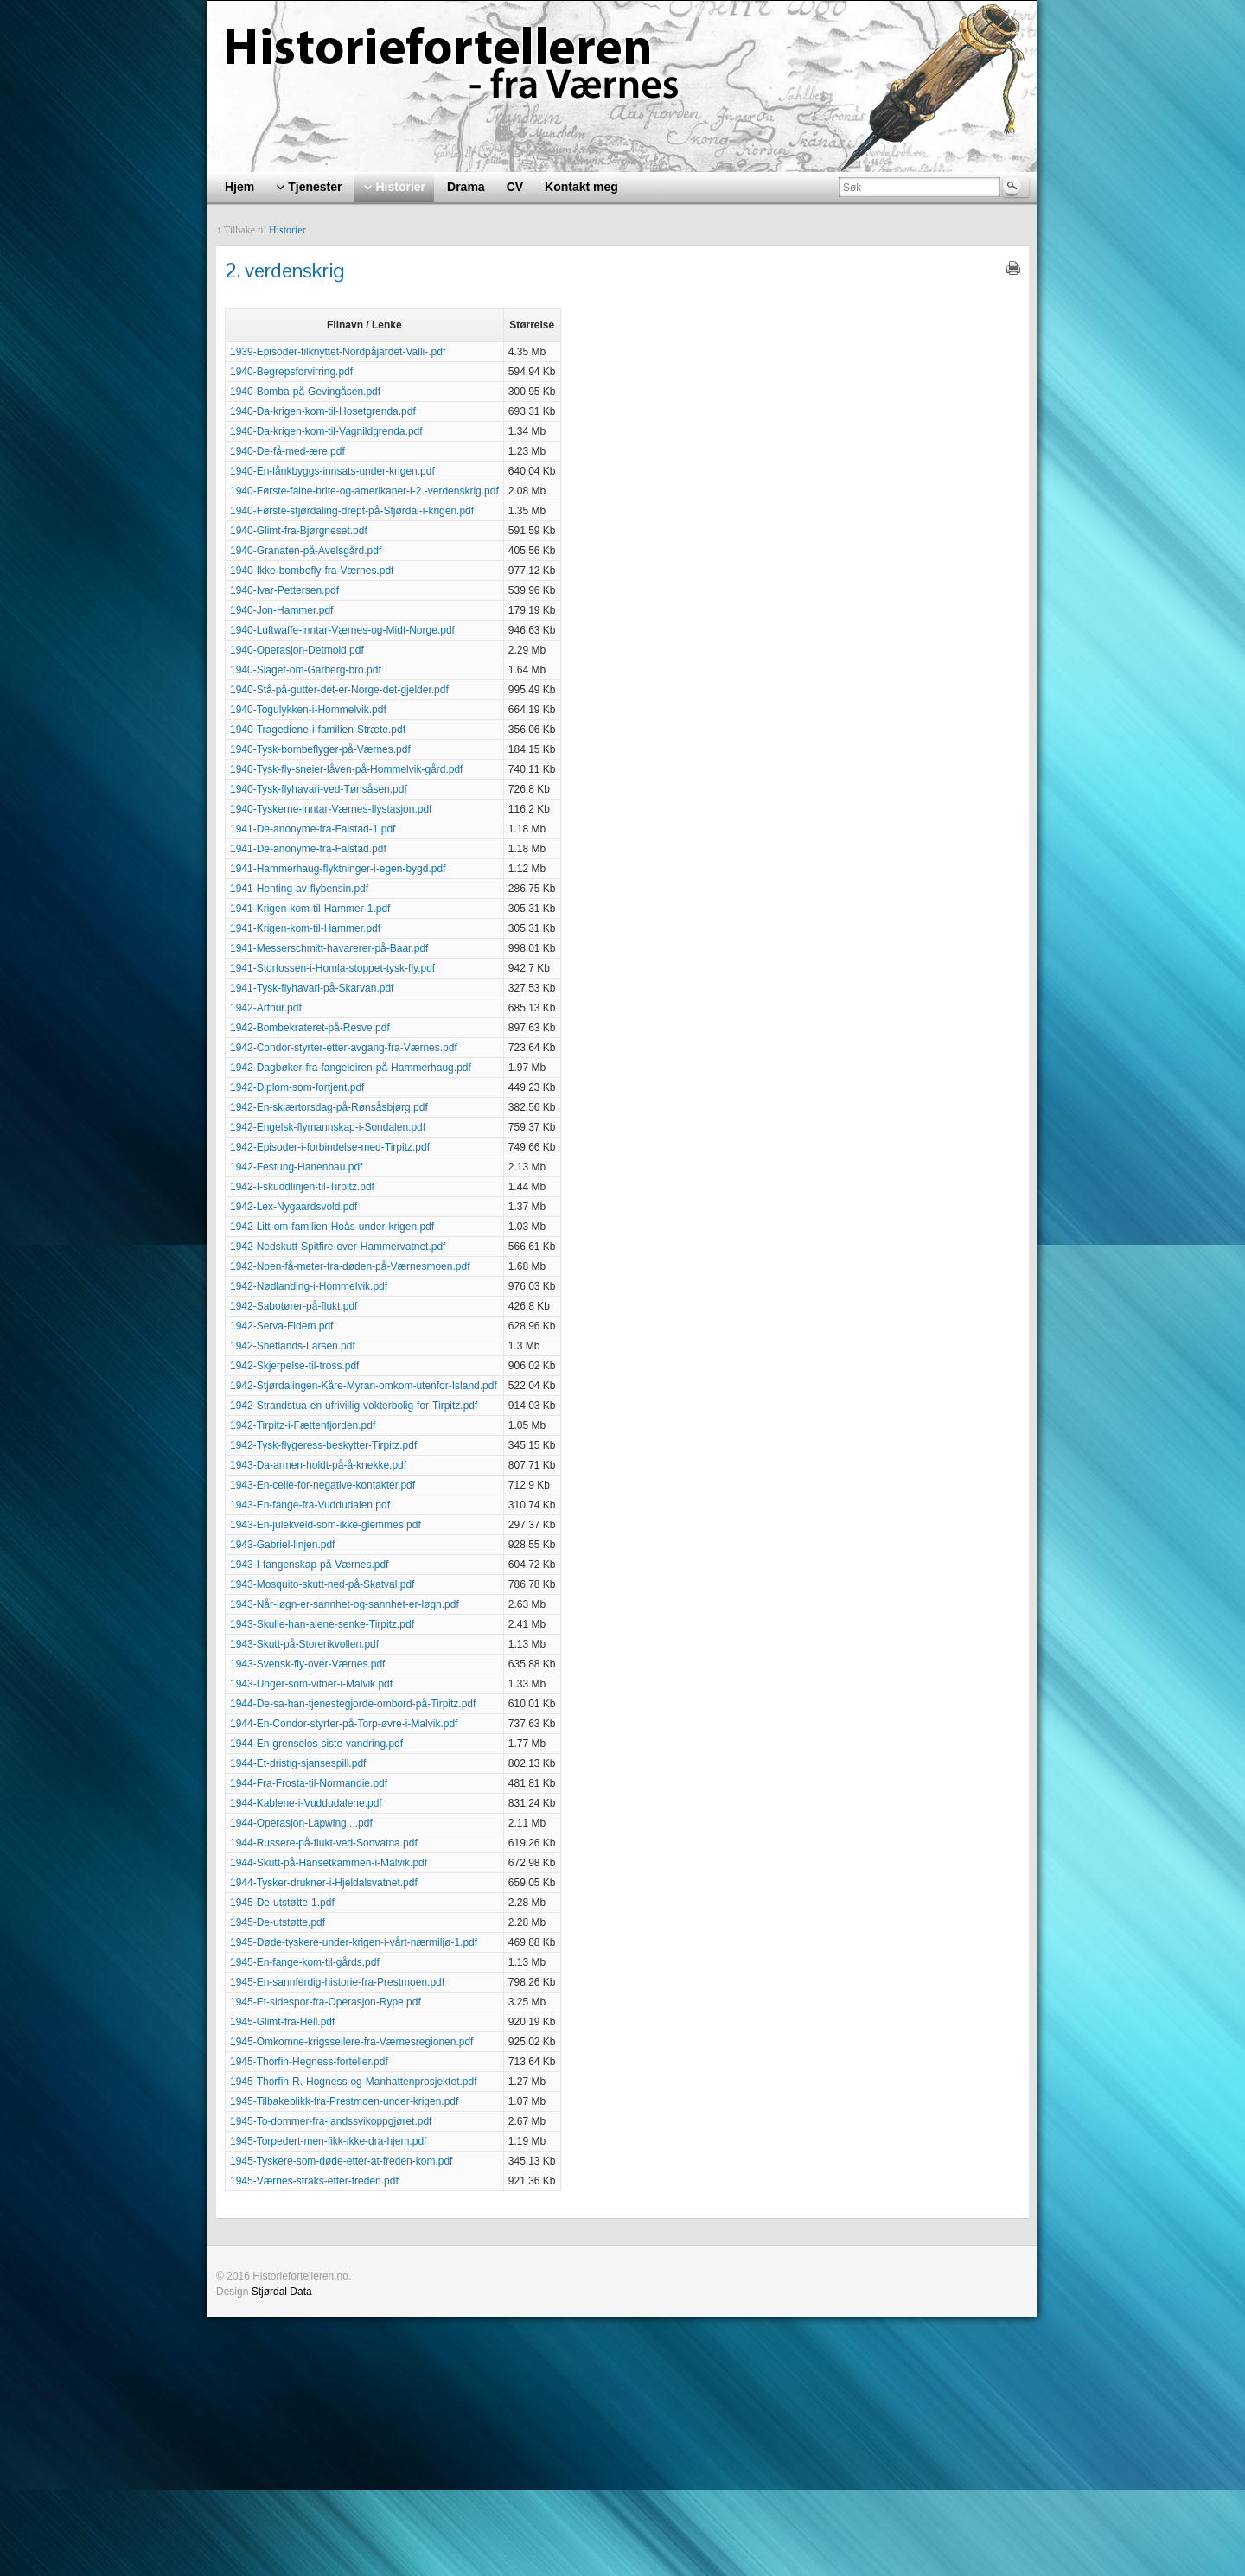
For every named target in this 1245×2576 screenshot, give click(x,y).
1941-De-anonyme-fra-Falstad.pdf (308, 849)
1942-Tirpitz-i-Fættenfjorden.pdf (302, 1425)
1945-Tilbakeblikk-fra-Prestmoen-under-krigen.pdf (344, 2101)
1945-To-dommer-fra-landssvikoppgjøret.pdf (330, 2121)
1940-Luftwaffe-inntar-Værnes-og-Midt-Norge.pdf (342, 630)
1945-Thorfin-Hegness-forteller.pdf (309, 2062)
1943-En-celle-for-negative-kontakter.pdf (322, 1485)
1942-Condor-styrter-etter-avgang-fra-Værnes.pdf (343, 1048)
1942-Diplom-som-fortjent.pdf (297, 1087)
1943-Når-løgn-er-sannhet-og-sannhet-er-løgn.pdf (344, 1604)
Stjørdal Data (282, 2292)
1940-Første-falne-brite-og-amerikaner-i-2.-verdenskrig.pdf (364, 491)
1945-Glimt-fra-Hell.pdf (282, 2022)
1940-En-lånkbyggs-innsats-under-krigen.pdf (332, 471)
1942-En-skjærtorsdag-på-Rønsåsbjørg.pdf (329, 1107)
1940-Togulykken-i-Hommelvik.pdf (308, 710)
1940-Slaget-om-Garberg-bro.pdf (305, 670)
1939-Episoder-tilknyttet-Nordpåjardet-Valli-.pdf (337, 352)
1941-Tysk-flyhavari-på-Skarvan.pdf (311, 988)
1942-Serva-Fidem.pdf (281, 1326)
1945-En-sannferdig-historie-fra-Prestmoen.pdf (337, 1982)
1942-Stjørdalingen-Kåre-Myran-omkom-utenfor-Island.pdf (363, 1386)
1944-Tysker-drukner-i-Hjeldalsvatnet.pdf (324, 1883)
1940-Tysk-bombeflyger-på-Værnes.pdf (320, 749)
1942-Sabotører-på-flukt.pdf (293, 1306)
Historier (287, 230)
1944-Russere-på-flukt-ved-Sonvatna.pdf (324, 1843)
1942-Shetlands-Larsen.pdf (292, 1346)
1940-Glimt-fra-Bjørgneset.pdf (298, 531)
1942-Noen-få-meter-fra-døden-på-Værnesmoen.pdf (349, 1266)
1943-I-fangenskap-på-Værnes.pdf (309, 1565)
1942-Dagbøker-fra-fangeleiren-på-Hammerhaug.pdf (350, 1068)
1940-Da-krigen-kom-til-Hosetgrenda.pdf (323, 411)
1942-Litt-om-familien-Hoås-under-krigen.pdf (332, 1227)
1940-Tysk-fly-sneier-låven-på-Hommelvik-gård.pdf (346, 769)
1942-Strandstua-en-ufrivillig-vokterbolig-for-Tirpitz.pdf (353, 1406)
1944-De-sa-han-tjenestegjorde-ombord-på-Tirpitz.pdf (353, 1704)
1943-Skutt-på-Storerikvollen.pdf (304, 1644)
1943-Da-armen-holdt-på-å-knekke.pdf (318, 1465)
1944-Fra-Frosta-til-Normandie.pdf (308, 1783)
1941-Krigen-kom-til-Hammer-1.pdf (310, 908)
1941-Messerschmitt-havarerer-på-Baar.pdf (329, 948)
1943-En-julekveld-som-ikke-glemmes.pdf (325, 1525)
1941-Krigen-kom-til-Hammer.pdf (305, 928)
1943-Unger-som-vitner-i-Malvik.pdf (311, 1684)
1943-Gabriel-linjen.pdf (282, 1545)
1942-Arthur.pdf (266, 1008)
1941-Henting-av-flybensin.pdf (299, 889)
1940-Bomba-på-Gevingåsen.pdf (305, 392)
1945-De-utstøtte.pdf (277, 1922)
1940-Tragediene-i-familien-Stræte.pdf (317, 730)
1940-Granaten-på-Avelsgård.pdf (305, 551)
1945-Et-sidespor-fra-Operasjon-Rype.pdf (325, 2002)
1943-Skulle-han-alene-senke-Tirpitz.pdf (322, 1624)
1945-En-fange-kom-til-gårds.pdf (305, 1962)
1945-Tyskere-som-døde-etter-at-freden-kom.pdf (341, 2161)
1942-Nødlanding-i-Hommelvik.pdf (308, 1286)
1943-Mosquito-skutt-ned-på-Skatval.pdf (322, 1584)
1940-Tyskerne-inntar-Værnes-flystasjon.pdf (330, 809)
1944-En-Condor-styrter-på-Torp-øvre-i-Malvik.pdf (343, 1724)
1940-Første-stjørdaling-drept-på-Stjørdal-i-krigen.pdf (352, 511)
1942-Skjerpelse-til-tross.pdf (294, 1366)
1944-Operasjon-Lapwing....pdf (301, 1823)
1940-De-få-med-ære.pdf (287, 451)
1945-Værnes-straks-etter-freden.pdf (314, 2181)
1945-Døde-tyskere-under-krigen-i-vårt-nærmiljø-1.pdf (353, 1942)
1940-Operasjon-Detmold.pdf (297, 650)
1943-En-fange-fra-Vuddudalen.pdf (310, 1505)
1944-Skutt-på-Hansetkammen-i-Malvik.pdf (328, 1863)
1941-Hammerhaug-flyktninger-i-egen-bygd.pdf (337, 869)
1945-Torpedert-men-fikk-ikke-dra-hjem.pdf (328, 2141)
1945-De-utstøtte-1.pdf (282, 1903)
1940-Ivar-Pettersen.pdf (284, 590)
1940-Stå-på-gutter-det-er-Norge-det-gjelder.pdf (339, 690)
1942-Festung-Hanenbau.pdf (296, 1167)
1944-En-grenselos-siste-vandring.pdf (316, 1744)
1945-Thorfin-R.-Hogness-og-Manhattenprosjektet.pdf (353, 2081)
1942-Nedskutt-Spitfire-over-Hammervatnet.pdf (337, 1246)
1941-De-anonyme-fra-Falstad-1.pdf (312, 829)
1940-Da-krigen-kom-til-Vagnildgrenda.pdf (326, 431)
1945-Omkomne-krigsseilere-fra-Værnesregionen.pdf (351, 2042)
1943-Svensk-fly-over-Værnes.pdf (307, 1664)
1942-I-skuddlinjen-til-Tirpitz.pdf (302, 1187)
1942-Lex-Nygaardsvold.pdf (293, 1207)
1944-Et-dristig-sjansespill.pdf (298, 1763)
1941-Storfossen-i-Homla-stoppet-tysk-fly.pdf (332, 968)
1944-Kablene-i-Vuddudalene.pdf (306, 1803)
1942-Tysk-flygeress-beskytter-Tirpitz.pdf (323, 1445)
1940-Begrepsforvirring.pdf (291, 372)
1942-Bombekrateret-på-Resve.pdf (310, 1028)
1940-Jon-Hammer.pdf (281, 610)
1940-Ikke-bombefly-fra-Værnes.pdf (311, 570)
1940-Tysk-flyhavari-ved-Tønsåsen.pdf (318, 789)
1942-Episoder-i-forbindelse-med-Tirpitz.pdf (330, 1147)
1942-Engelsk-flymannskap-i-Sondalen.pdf (327, 1127)
